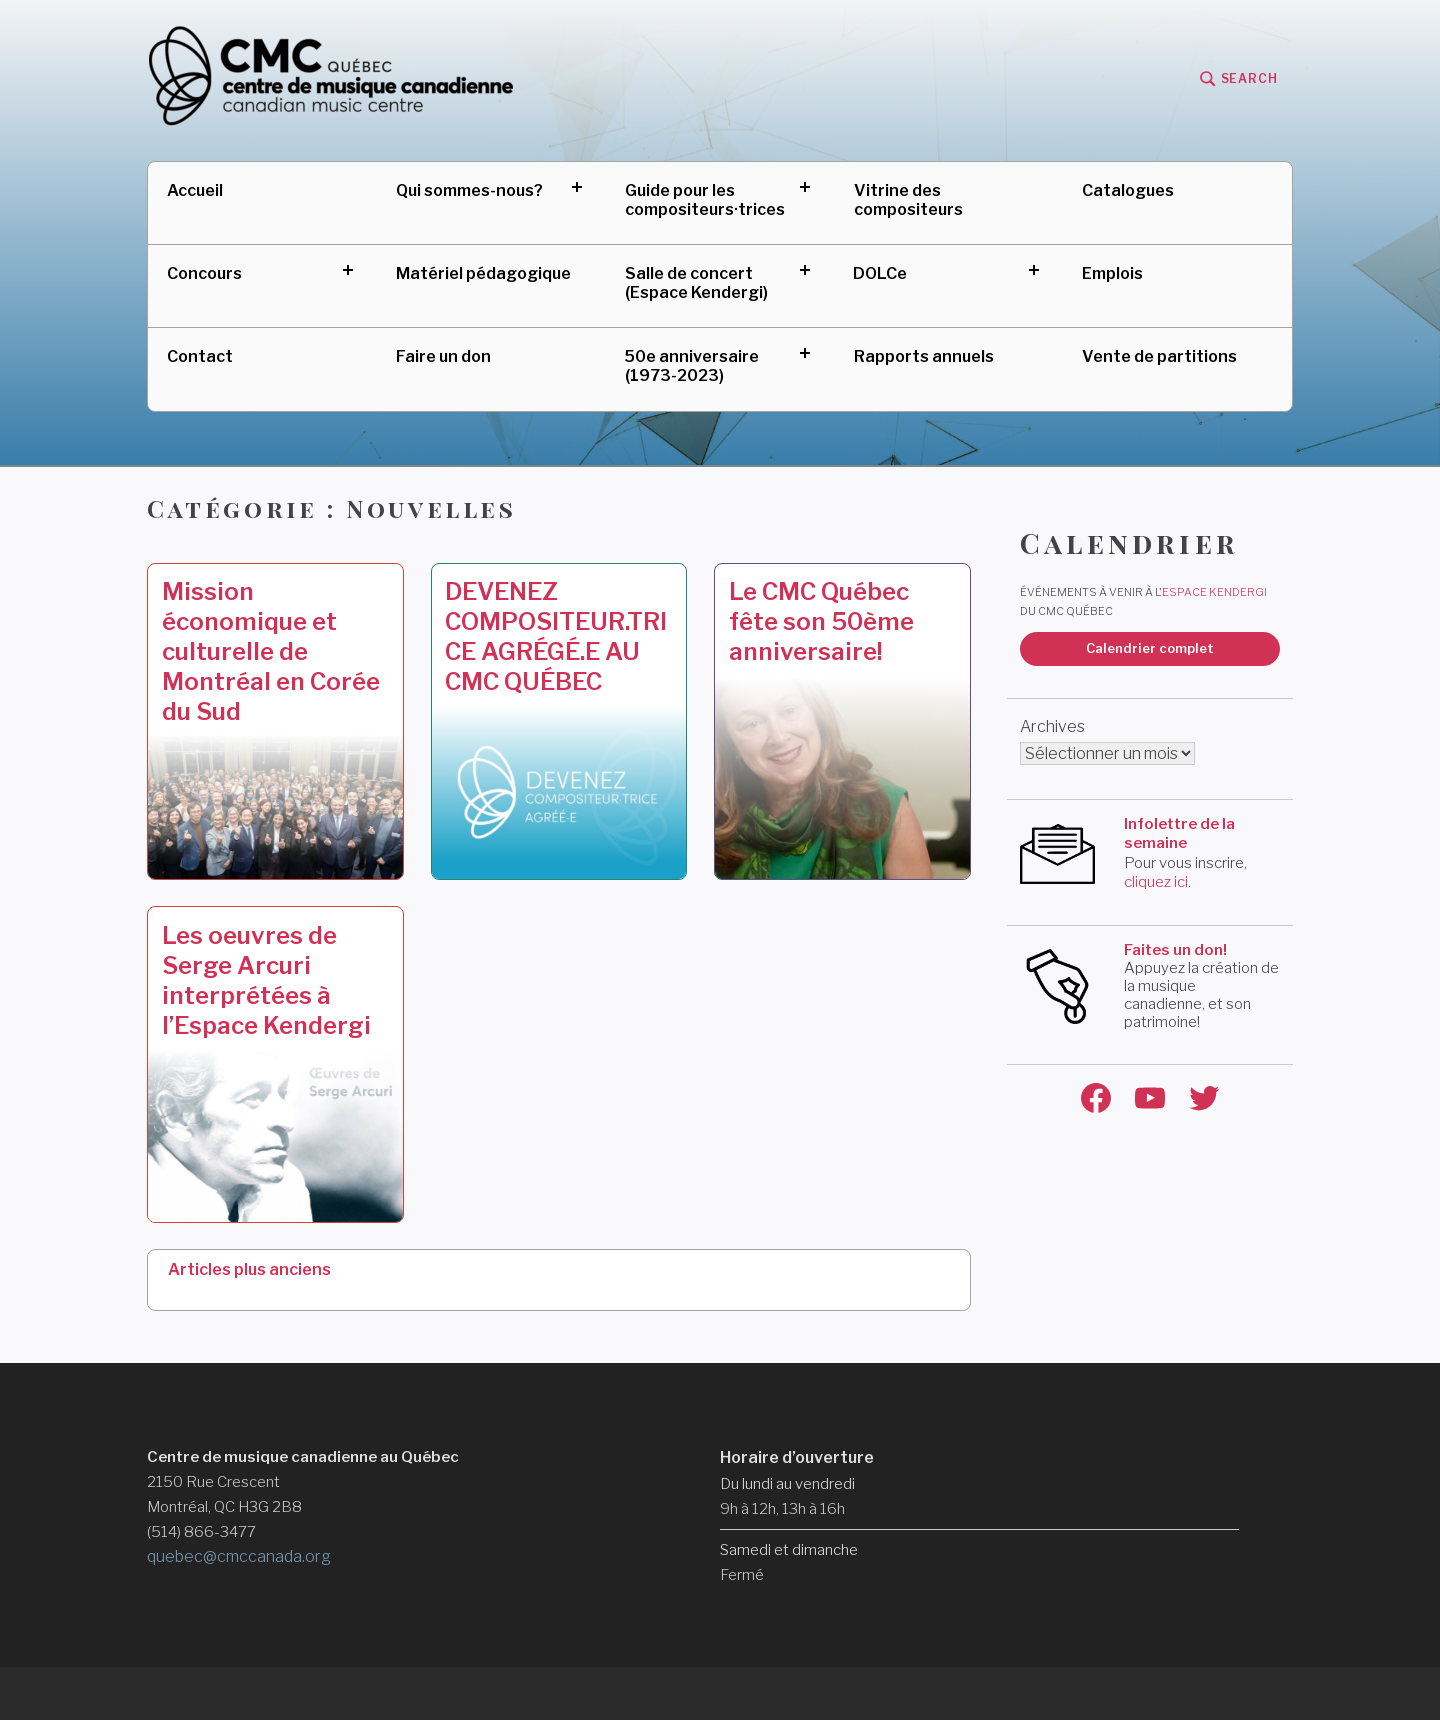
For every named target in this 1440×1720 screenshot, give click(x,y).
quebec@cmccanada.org (239, 1556)
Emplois (1112, 273)
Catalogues (1128, 190)
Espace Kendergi (1214, 592)
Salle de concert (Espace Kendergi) (696, 283)
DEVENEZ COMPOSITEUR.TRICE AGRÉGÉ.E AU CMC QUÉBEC (556, 636)
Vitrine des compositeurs (908, 200)
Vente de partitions (1159, 356)
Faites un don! (1175, 950)
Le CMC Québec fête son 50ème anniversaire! (821, 621)
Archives (1052, 726)
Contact (200, 356)
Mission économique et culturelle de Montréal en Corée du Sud (271, 651)
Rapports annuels (924, 356)
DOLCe (880, 273)
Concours (204, 273)
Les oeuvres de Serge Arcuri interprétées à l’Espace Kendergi (266, 980)
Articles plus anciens (249, 1269)
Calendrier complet (1150, 648)
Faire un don (443, 356)
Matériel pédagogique (483, 273)
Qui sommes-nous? (469, 190)
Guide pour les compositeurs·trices (705, 200)
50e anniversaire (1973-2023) (692, 366)
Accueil (195, 190)
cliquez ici (1156, 882)
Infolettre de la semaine (1179, 834)
